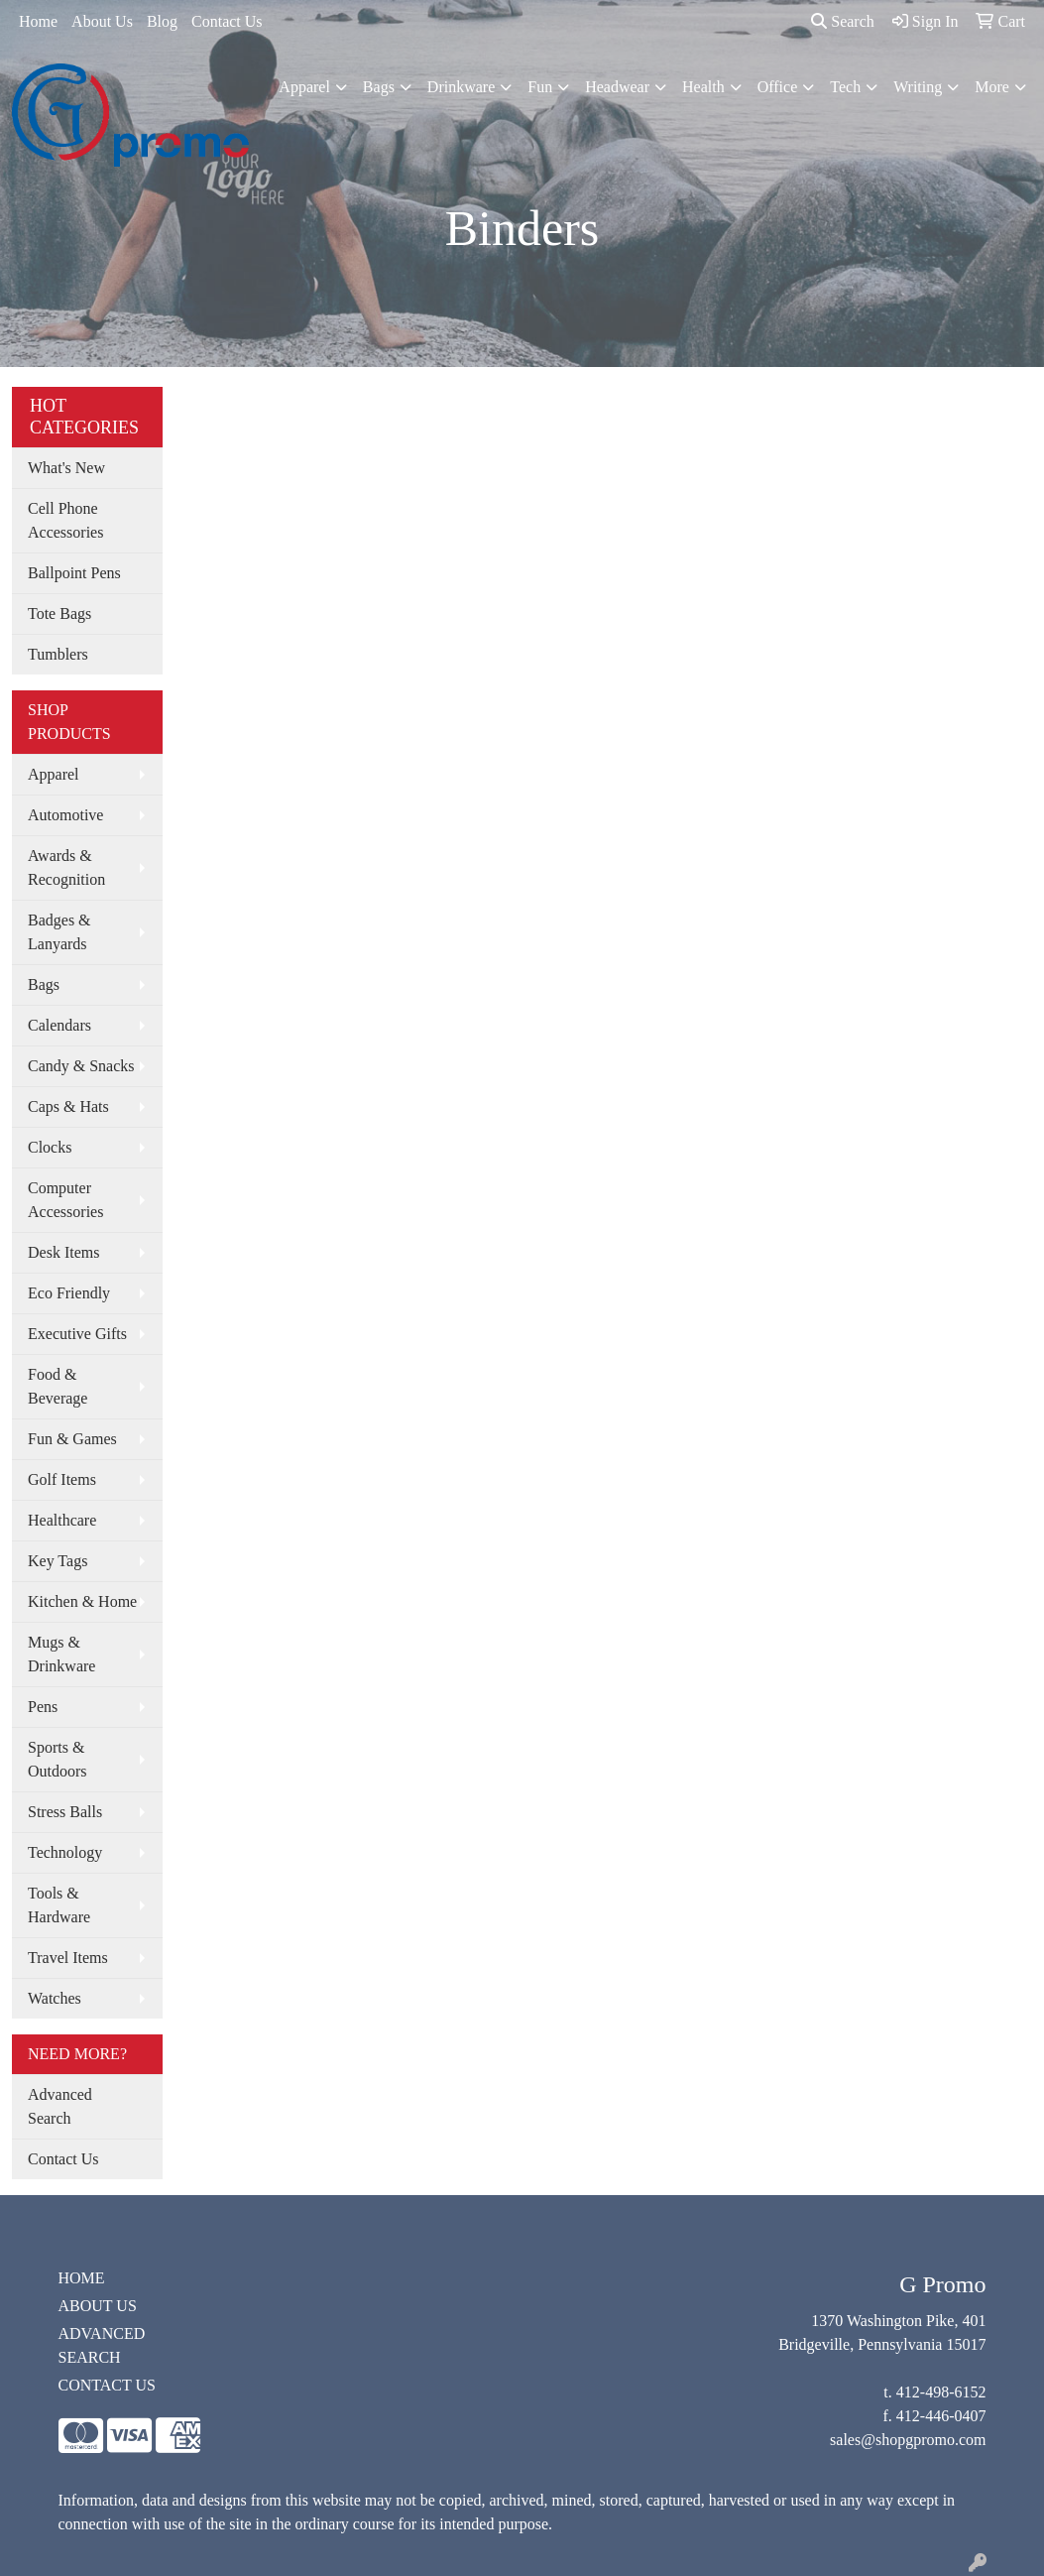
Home (38, 21)
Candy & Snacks (81, 1065)
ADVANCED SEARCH (102, 2345)
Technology (65, 1852)
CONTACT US (107, 2385)
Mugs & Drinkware (61, 1654)
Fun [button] (539, 86)
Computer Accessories (65, 1199)
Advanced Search (60, 2106)
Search (842, 21)
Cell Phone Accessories (65, 520)
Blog (162, 21)
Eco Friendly (69, 1293)
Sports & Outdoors (57, 1759)
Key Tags (57, 1560)
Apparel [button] (304, 86)
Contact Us (227, 21)
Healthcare (62, 1520)
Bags (43, 984)
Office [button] (777, 86)
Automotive (65, 814)
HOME (81, 2277)
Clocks (49, 1147)
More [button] (992, 86)
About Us (102, 21)
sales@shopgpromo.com (908, 2439)
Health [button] (703, 86)
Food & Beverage (57, 1386)
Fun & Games (72, 1438)
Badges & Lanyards (59, 932)
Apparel (53, 774)
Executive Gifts (77, 1333)
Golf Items (62, 1479)
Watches (54, 1998)
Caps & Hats (68, 1106)
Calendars (59, 1025)
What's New (66, 467)
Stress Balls (65, 1811)
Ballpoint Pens (74, 572)
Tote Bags (59, 613)
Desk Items (63, 1252)
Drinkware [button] (461, 86)
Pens (43, 1706)
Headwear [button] (617, 86)
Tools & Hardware (59, 1905)
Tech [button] (845, 86)
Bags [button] (379, 86)
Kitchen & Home (82, 1601)
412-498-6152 (941, 2392)
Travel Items (68, 1957)
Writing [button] (917, 86)
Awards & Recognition (66, 867)
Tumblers (58, 654)
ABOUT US (97, 2305)
